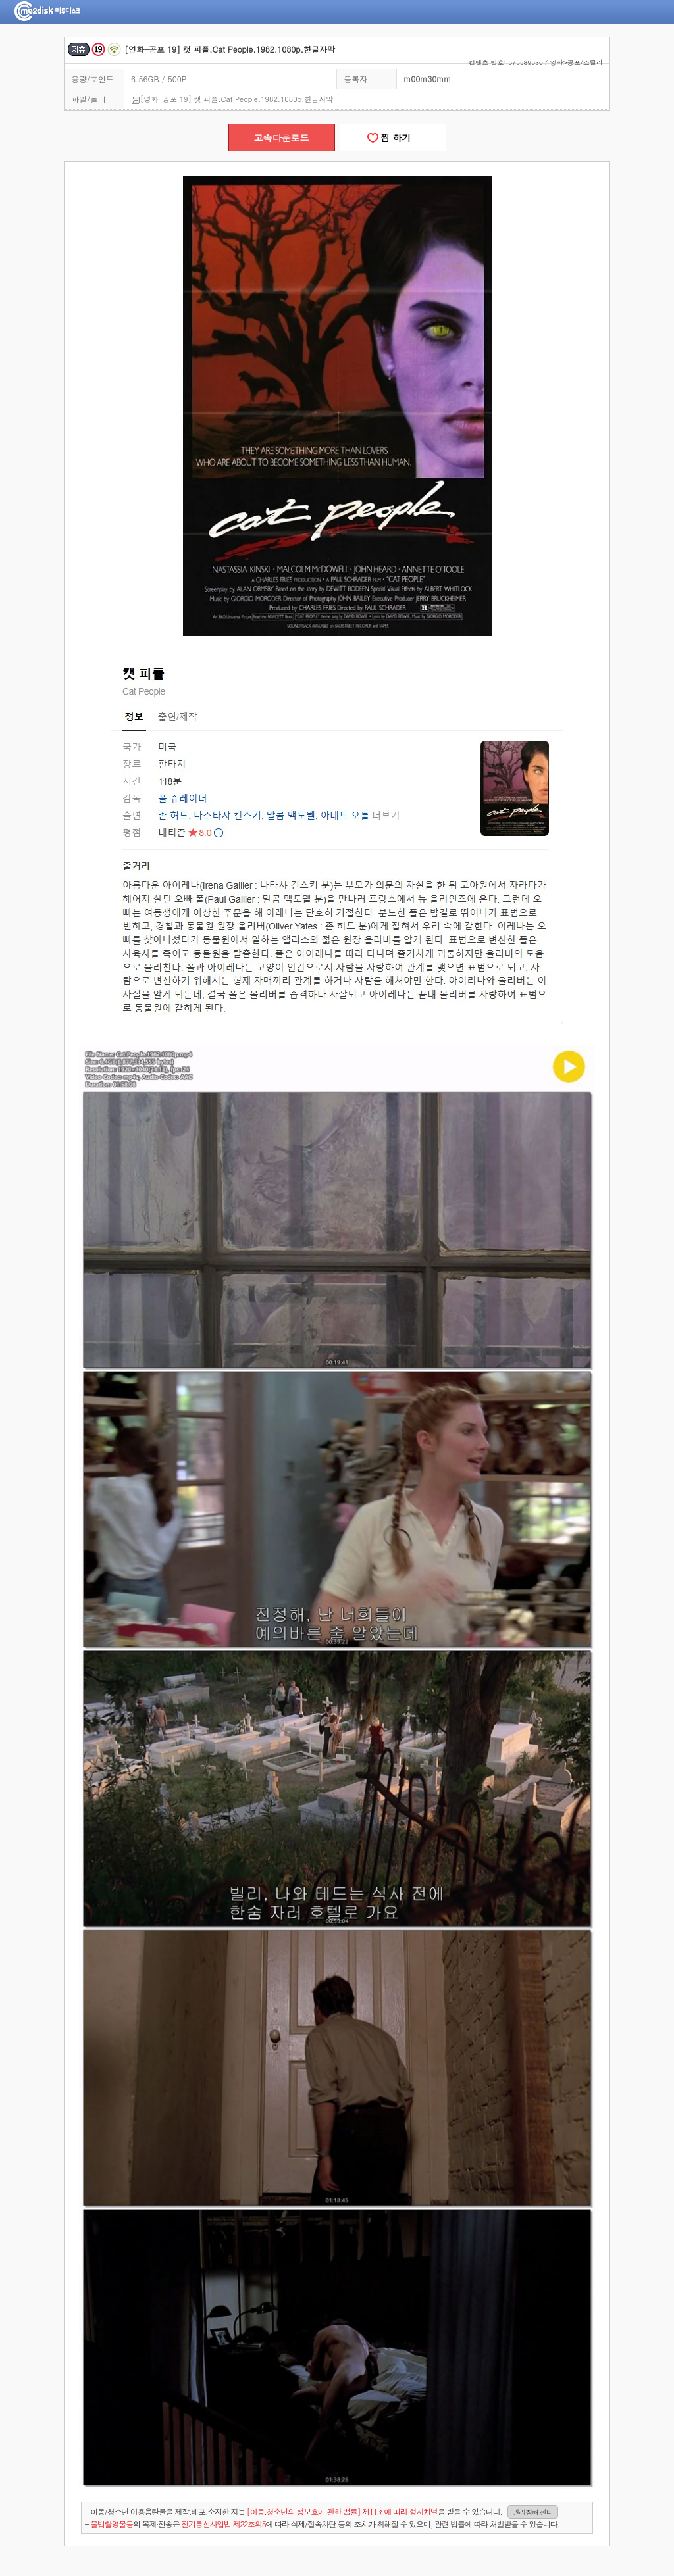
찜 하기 (392, 137)
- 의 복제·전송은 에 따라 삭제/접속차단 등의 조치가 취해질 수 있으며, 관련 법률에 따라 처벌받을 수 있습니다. (322, 2523)
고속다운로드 (281, 137)
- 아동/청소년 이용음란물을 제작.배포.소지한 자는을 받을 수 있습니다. (321, 2512)
